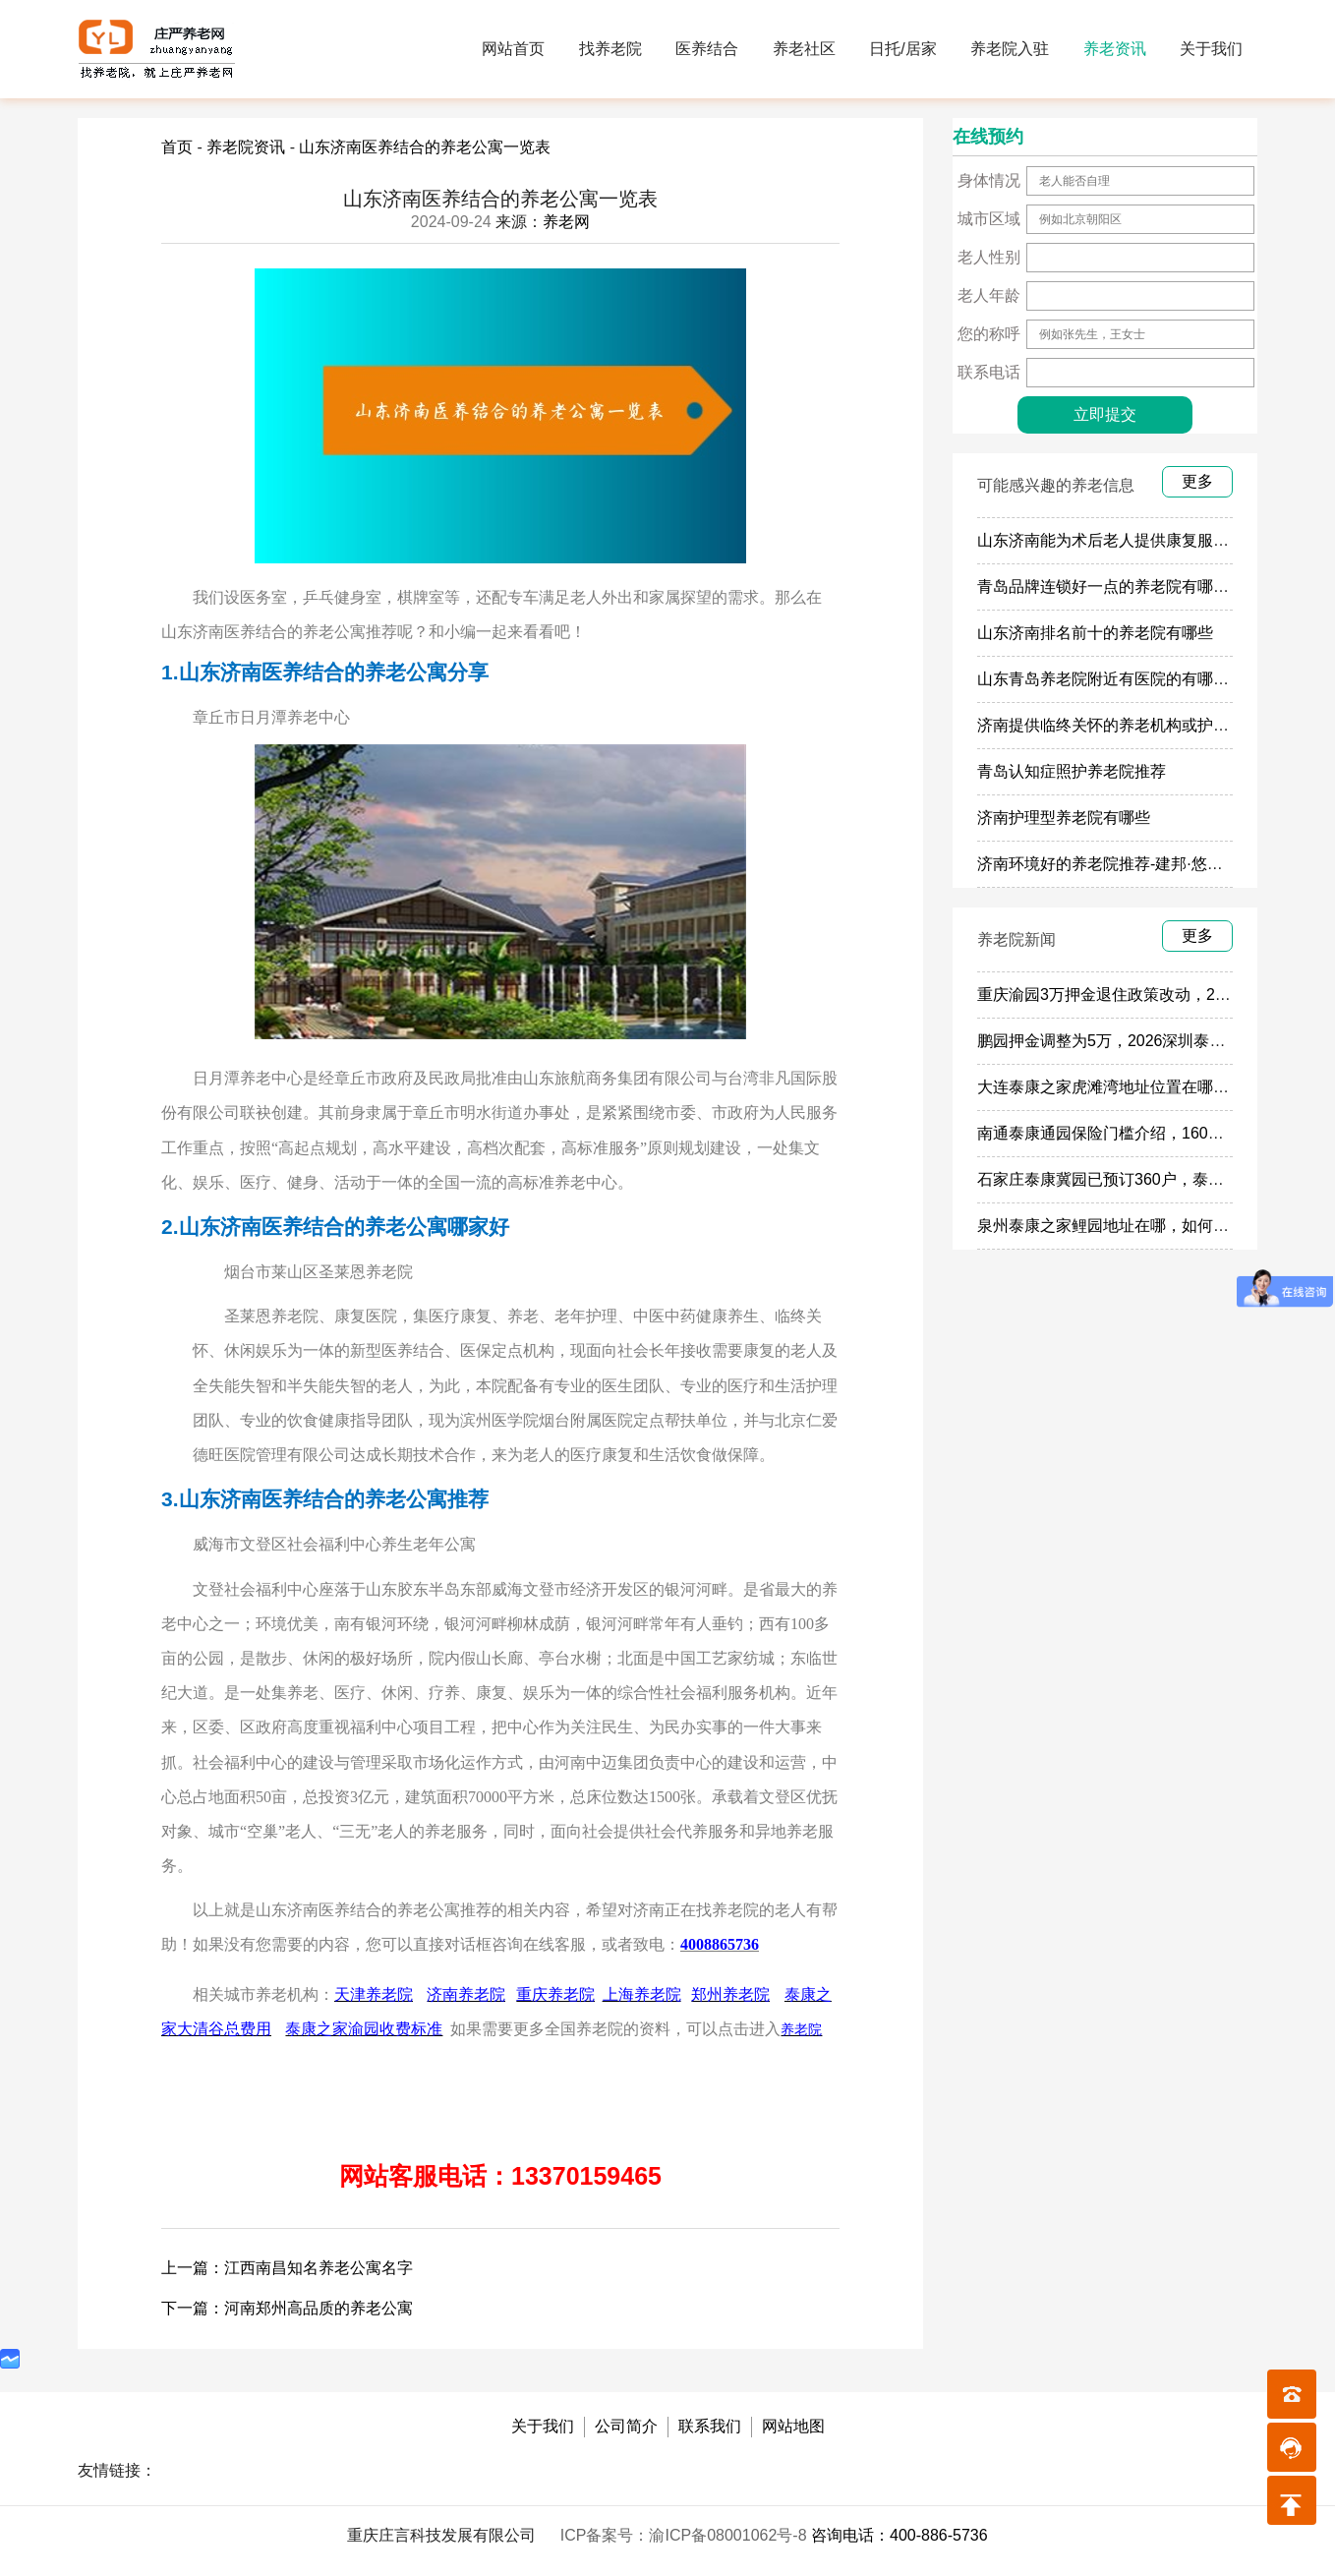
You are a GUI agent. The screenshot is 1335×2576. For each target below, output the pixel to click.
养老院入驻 (1009, 48)
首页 (177, 147)
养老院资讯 (245, 147)
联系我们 (709, 2426)
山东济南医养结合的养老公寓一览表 (425, 147)
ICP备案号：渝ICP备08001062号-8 (685, 2535)
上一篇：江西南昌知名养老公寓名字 (287, 2267)
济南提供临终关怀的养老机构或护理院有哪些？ (1142, 725)
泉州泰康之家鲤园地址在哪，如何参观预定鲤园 (1142, 1225)
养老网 (566, 221)
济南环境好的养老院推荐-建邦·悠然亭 (1108, 863)
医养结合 (706, 48)
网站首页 (513, 48)
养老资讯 (1114, 48)
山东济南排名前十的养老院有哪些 (1095, 632)
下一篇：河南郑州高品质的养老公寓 (287, 2308)
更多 (1197, 481)
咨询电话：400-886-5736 (899, 2535)
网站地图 (793, 2426)
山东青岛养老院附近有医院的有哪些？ (1111, 679)
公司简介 (626, 2426)
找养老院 (610, 48)
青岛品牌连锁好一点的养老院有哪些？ (1111, 586)
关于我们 (1211, 48)
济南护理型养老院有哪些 (1063, 817)
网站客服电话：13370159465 (500, 2176)
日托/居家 (902, 48)
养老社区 (804, 48)
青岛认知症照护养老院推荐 (1071, 771)
